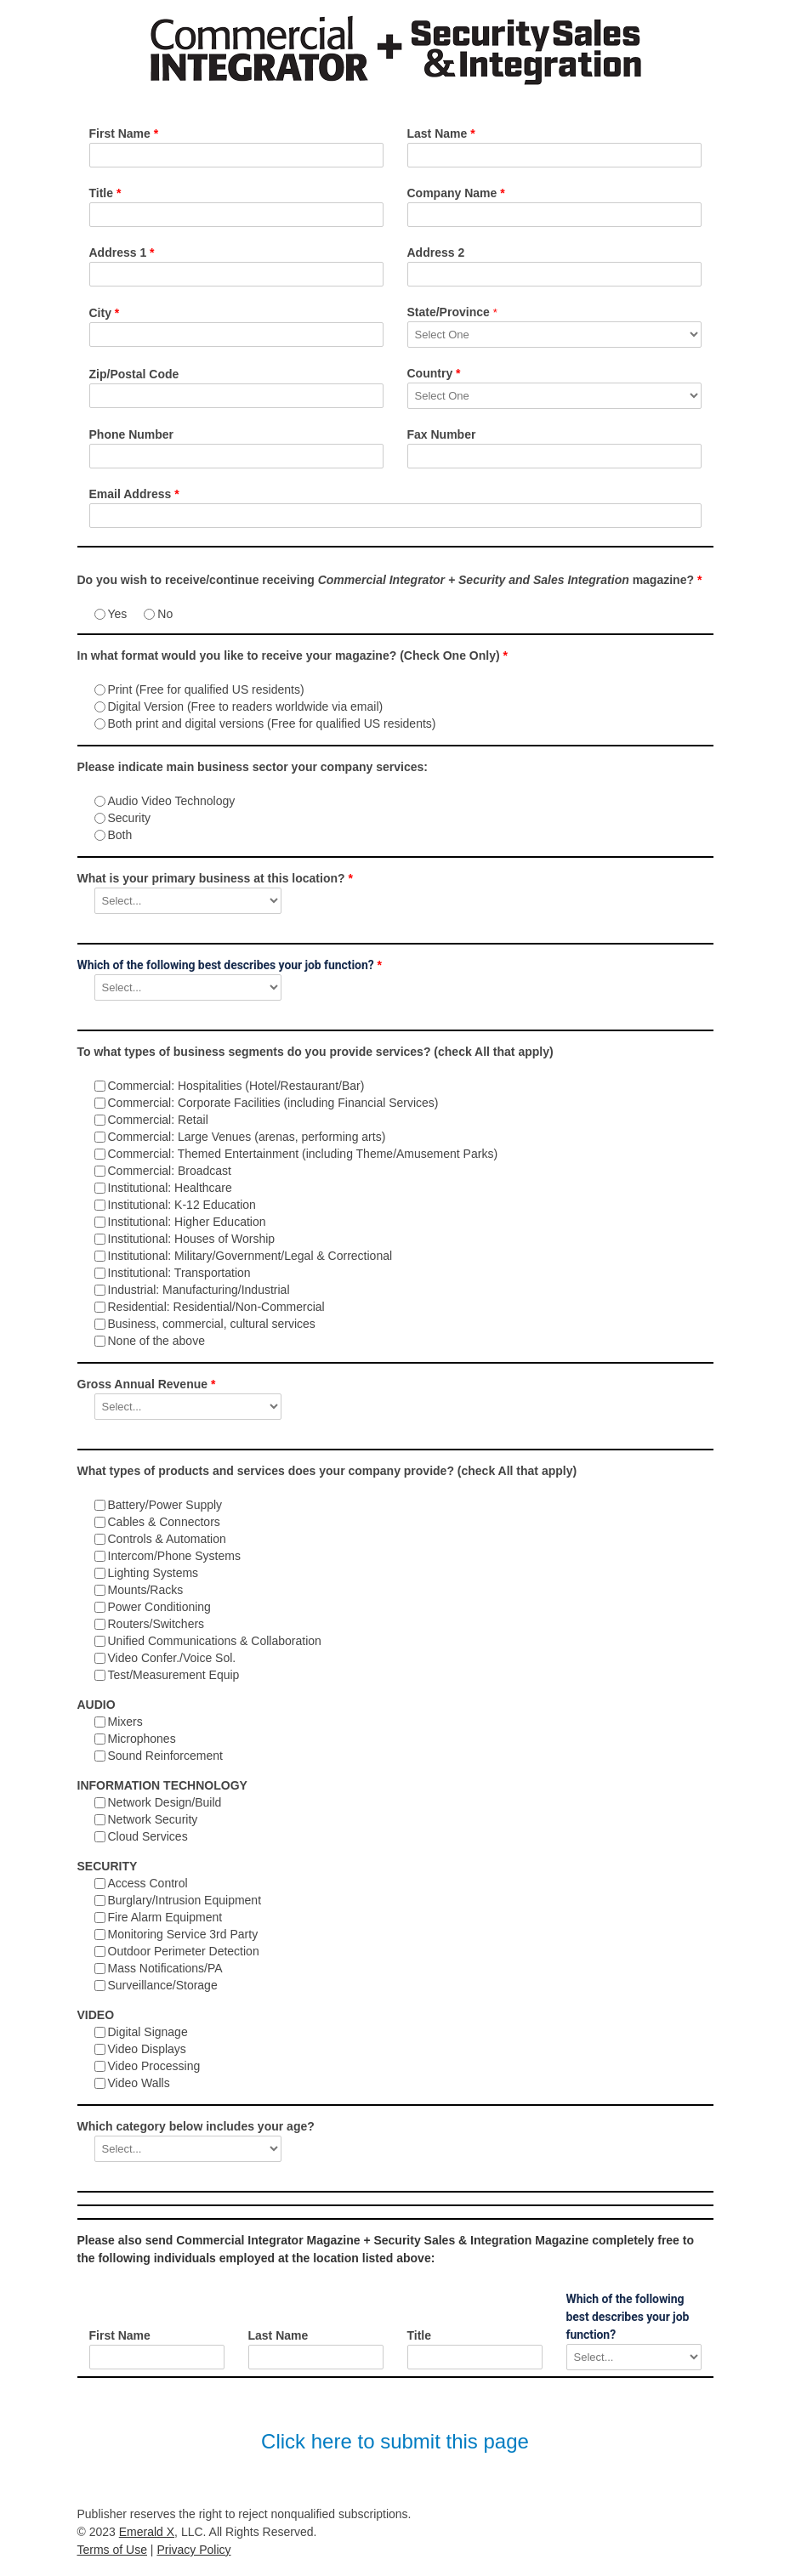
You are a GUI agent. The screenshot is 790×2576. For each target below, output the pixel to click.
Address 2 (436, 252)
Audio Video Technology (172, 801)
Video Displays (147, 2049)
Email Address (134, 494)
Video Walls (139, 2083)
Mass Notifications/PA (165, 1968)
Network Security (153, 1819)
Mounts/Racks (146, 1590)
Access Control (148, 1883)
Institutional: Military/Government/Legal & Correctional (250, 1255)
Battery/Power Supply (165, 1505)
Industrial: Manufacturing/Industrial (199, 1290)
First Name (124, 133)
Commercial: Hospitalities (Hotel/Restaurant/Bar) (236, 1085)
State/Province (452, 312)
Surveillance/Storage (163, 1985)
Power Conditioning (159, 1607)
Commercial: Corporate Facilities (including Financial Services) (273, 1102)
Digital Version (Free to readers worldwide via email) (246, 706)
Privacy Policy (193, 2549)
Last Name (441, 133)
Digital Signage (148, 2032)
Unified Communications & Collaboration (214, 1641)
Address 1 (122, 252)
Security (129, 818)
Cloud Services (148, 1836)
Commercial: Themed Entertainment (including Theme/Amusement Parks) (303, 1153)
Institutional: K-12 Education (182, 1204)
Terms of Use (112, 2549)
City (104, 313)
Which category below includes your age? (196, 2126)
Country (434, 373)
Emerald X (146, 2532)
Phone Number (131, 434)
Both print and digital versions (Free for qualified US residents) (272, 723)
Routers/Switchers (156, 1624)
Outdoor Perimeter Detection (183, 1951)
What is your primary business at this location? (215, 878)
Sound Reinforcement (165, 1755)
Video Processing (154, 2066)
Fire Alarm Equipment (165, 1917)
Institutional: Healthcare (170, 1187)
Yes (118, 614)
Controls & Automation (167, 1539)
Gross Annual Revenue (146, 1384)
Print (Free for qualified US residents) (206, 689)
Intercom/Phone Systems (174, 1556)
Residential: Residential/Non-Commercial (216, 1307)
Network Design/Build (165, 1802)
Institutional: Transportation (179, 1272)
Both (120, 835)
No (165, 614)
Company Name (456, 193)
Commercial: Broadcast (170, 1170)
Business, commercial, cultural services (211, 1324)
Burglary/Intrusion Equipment (185, 1900)
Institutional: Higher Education (187, 1221)
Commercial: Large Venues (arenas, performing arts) (247, 1136)
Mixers (125, 1721)
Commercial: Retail (158, 1119)
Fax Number (441, 434)
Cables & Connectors (164, 1522)
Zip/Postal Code (134, 374)
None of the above (156, 1341)
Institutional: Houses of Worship (192, 1238)
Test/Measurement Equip (174, 1675)
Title (105, 193)
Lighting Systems (153, 1573)
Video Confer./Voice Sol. (172, 1658)
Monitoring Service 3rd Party (183, 1934)
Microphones (142, 1738)
